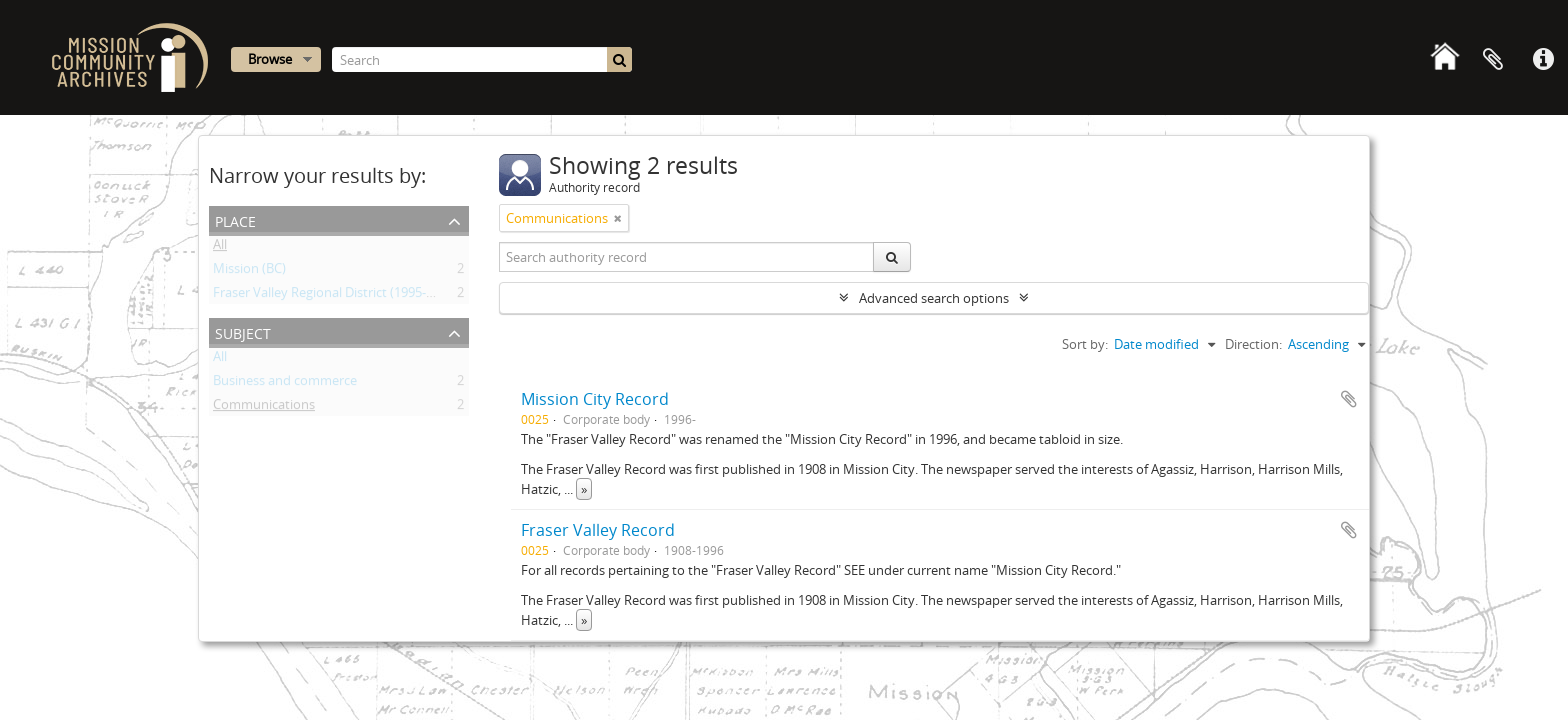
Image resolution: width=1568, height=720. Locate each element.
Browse (270, 59)
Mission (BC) (249, 272)
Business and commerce (285, 384)
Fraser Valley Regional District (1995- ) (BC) (336, 296)
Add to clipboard (1349, 399)
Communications (264, 408)
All (220, 248)
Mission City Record (595, 399)
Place (235, 219)
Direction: (1253, 344)
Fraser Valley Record (598, 530)
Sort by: (1085, 344)
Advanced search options (934, 298)
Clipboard (1493, 60)
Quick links (1543, 60)
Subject (243, 331)
